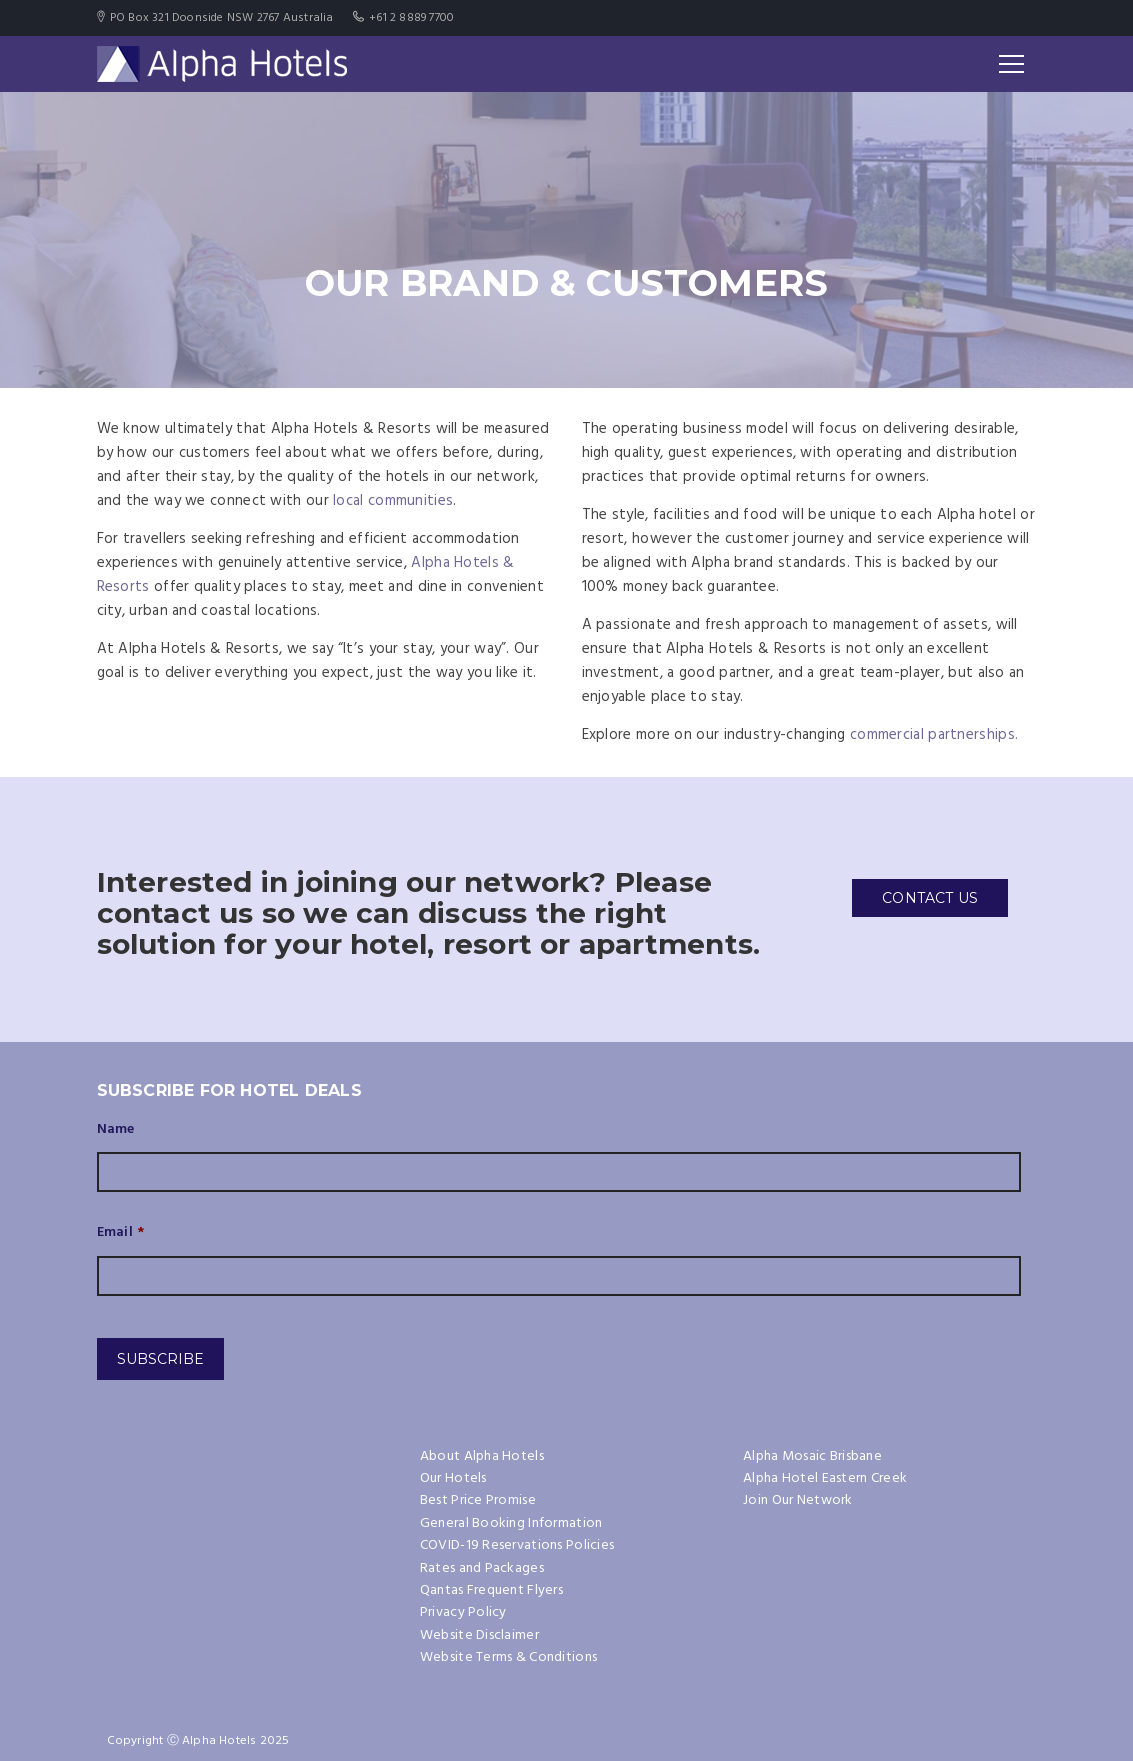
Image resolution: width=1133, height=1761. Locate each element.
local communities (393, 501)
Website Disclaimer (479, 1635)
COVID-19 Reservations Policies (517, 1545)
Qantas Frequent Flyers (491, 1590)
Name (116, 1130)
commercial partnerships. (934, 735)
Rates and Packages (482, 1568)
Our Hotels (453, 1478)
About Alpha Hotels (482, 1456)
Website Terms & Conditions (508, 1657)
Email (121, 1233)
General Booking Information (511, 1523)
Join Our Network (797, 1500)
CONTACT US (930, 898)
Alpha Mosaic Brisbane (812, 1456)
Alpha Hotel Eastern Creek (825, 1478)
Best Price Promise (478, 1500)
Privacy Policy (463, 1612)
